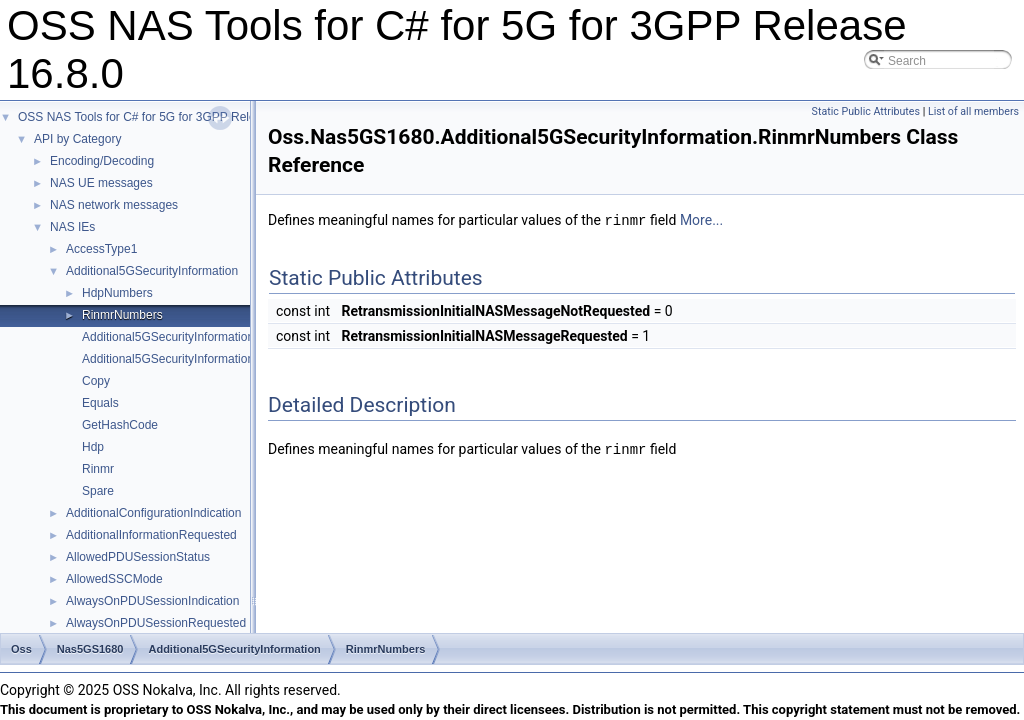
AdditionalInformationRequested (151, 535)
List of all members (973, 111)
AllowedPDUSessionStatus (138, 557)
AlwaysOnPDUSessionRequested (156, 623)
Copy (96, 381)
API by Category (77, 139)
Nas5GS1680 (90, 649)
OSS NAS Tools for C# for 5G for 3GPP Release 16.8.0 (165, 117)
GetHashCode (120, 425)
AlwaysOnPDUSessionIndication (152, 601)
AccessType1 (101, 249)
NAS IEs (72, 227)
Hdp (93, 447)
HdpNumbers (117, 293)
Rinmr (98, 469)
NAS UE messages (101, 183)
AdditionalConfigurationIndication (153, 513)
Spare (98, 491)
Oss (21, 649)
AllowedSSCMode (114, 579)
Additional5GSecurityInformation (152, 271)
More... (701, 220)
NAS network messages (114, 205)
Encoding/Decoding (102, 161)
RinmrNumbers (122, 315)
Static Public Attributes (866, 111)
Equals (100, 403)
